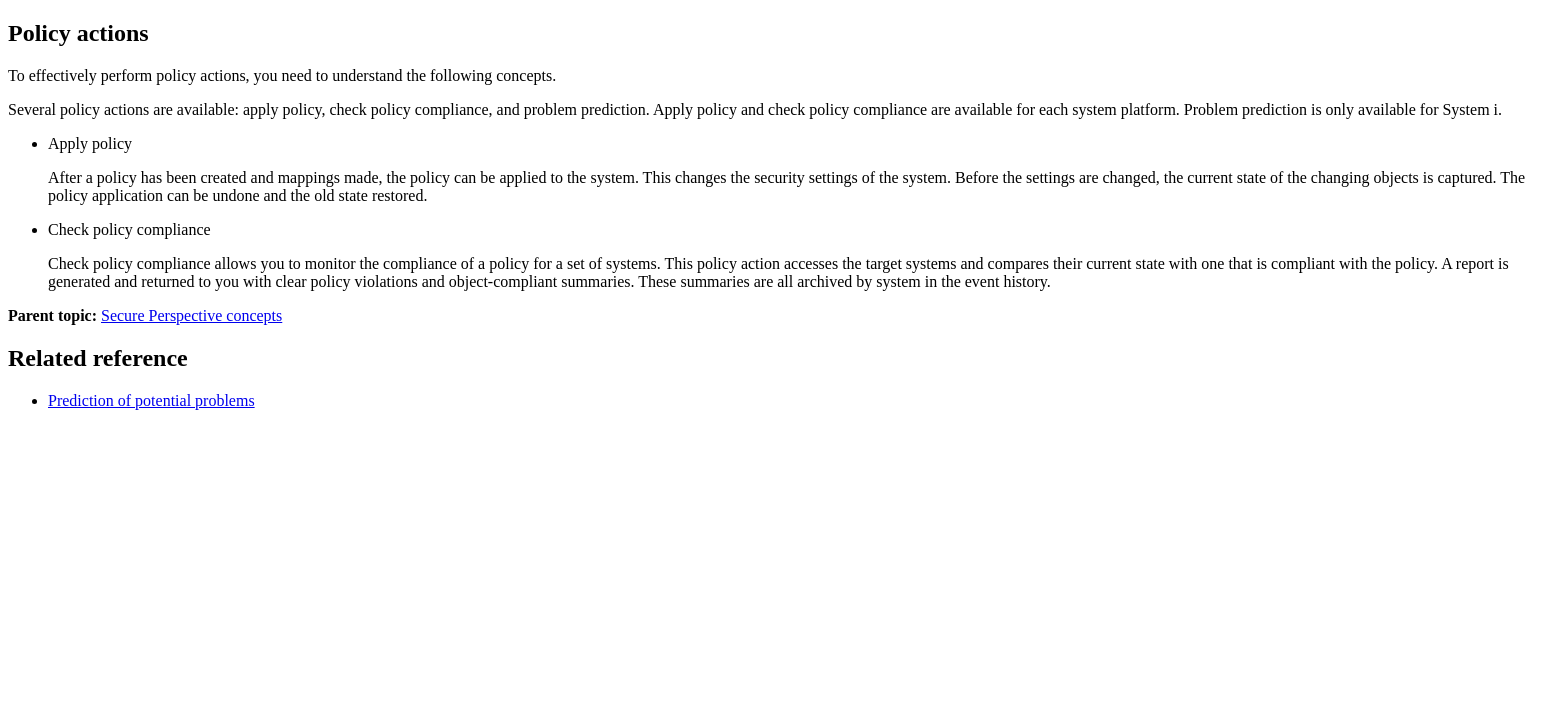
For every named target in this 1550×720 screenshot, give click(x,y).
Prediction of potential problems (151, 400)
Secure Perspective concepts (191, 315)
